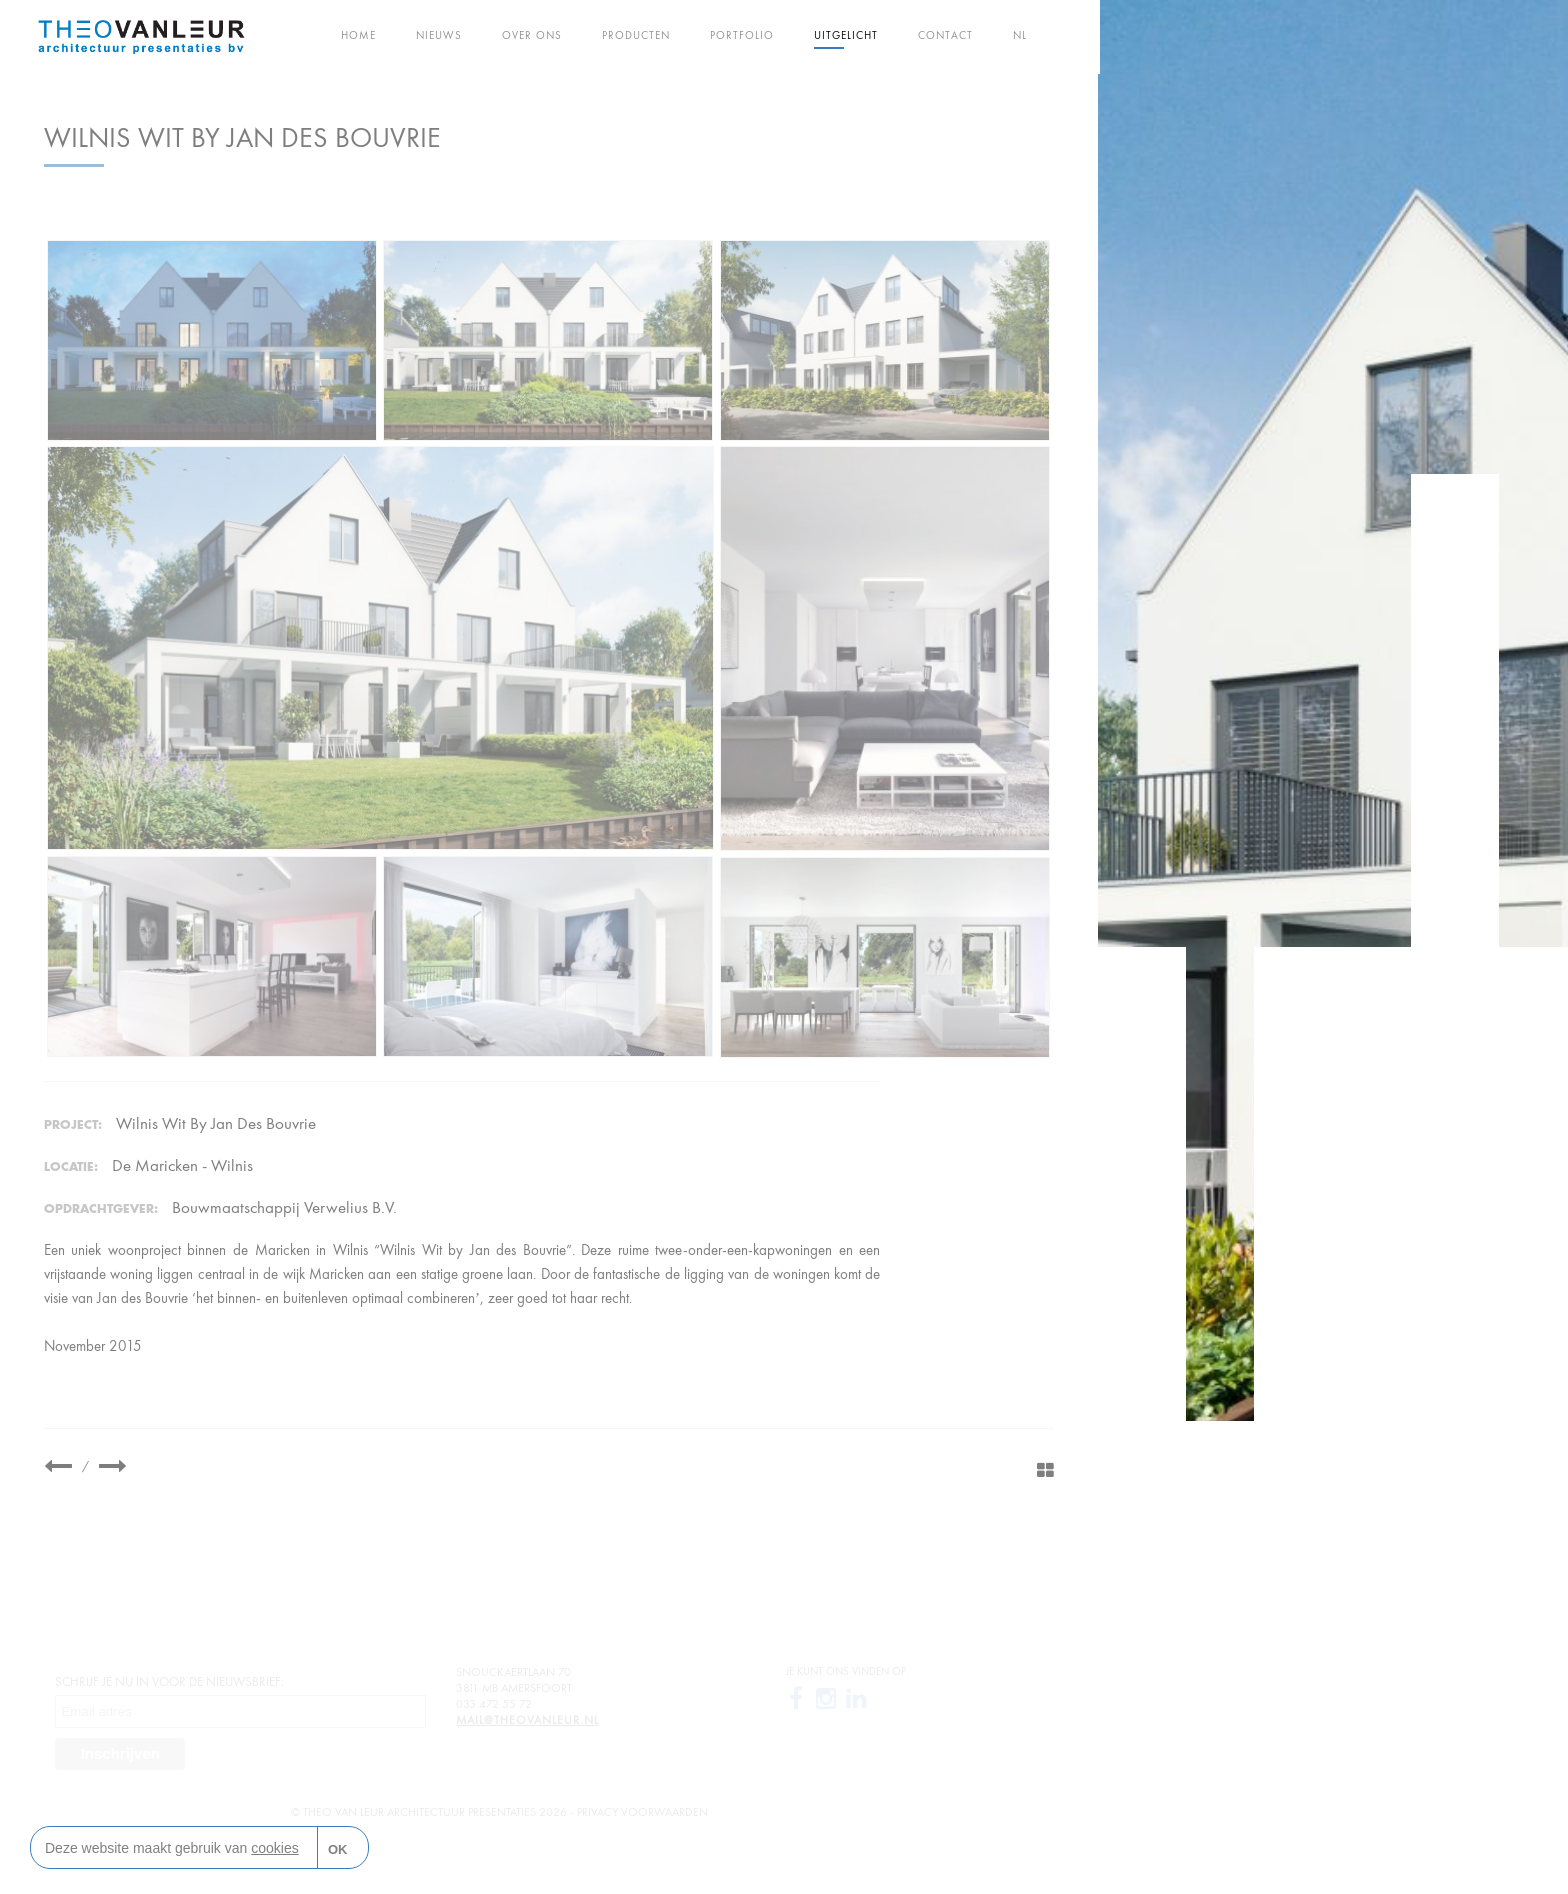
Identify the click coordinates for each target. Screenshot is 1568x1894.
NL (1020, 35)
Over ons (532, 35)
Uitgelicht (846, 35)
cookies (274, 1848)
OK (338, 1849)
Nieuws (439, 35)
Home (358, 35)
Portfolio (742, 35)
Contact (945, 35)
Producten (636, 35)
